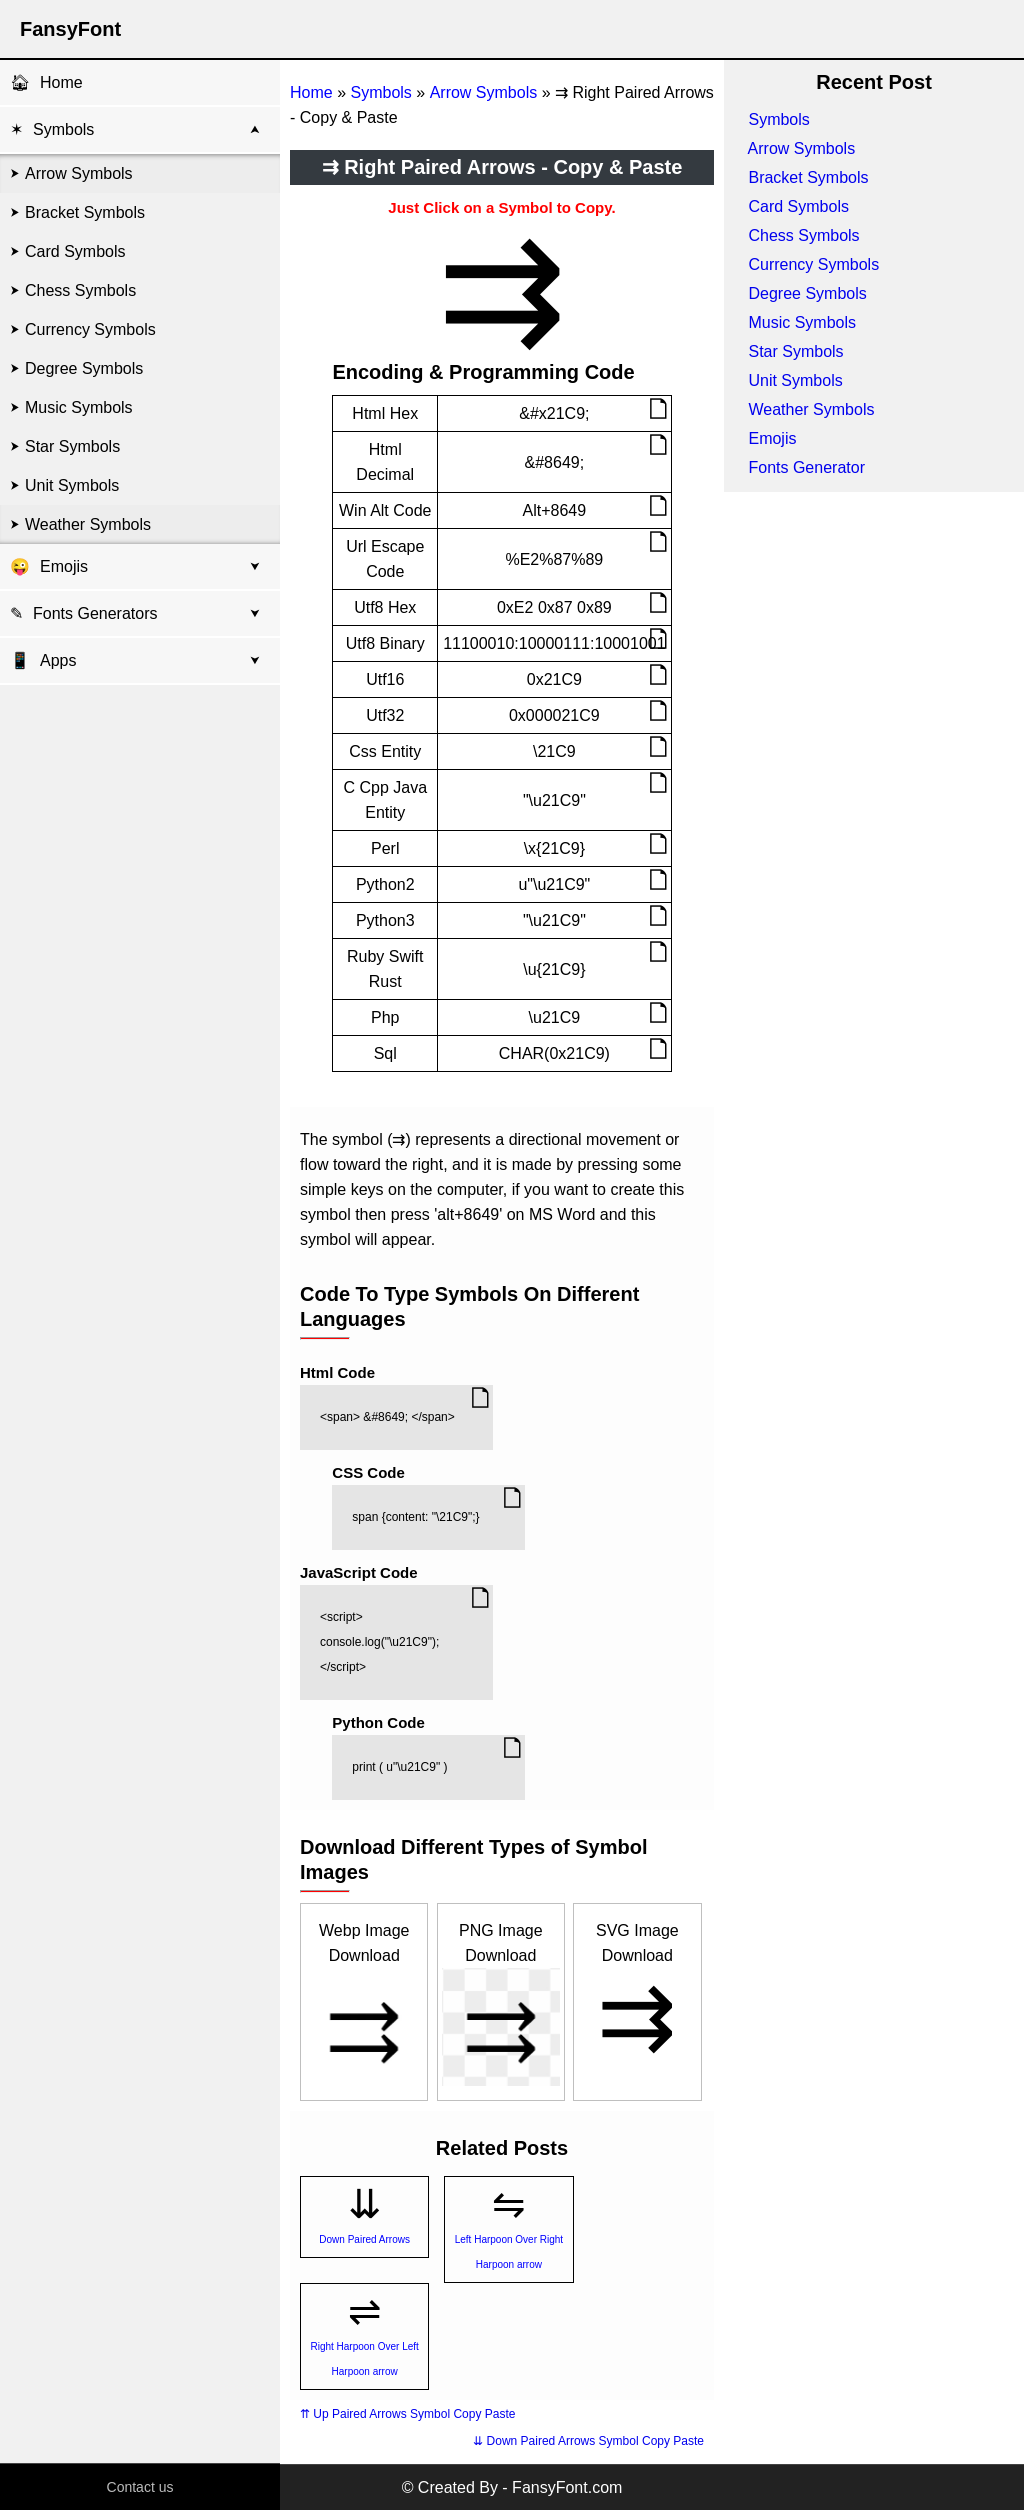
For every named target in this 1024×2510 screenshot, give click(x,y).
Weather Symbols (88, 524)
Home (61, 82)
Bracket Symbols (85, 212)
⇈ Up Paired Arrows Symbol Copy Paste (407, 2414)
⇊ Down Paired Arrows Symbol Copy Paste (588, 2441)
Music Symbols (79, 407)
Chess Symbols (80, 290)
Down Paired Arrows (364, 2239)
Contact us (140, 2487)
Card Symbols (75, 251)
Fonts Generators (95, 613)
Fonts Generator (806, 467)
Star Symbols (72, 446)
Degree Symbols (84, 368)
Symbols (63, 129)
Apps (43, 660)
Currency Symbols (90, 329)
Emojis (64, 566)
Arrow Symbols (79, 173)
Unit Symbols (72, 485)
